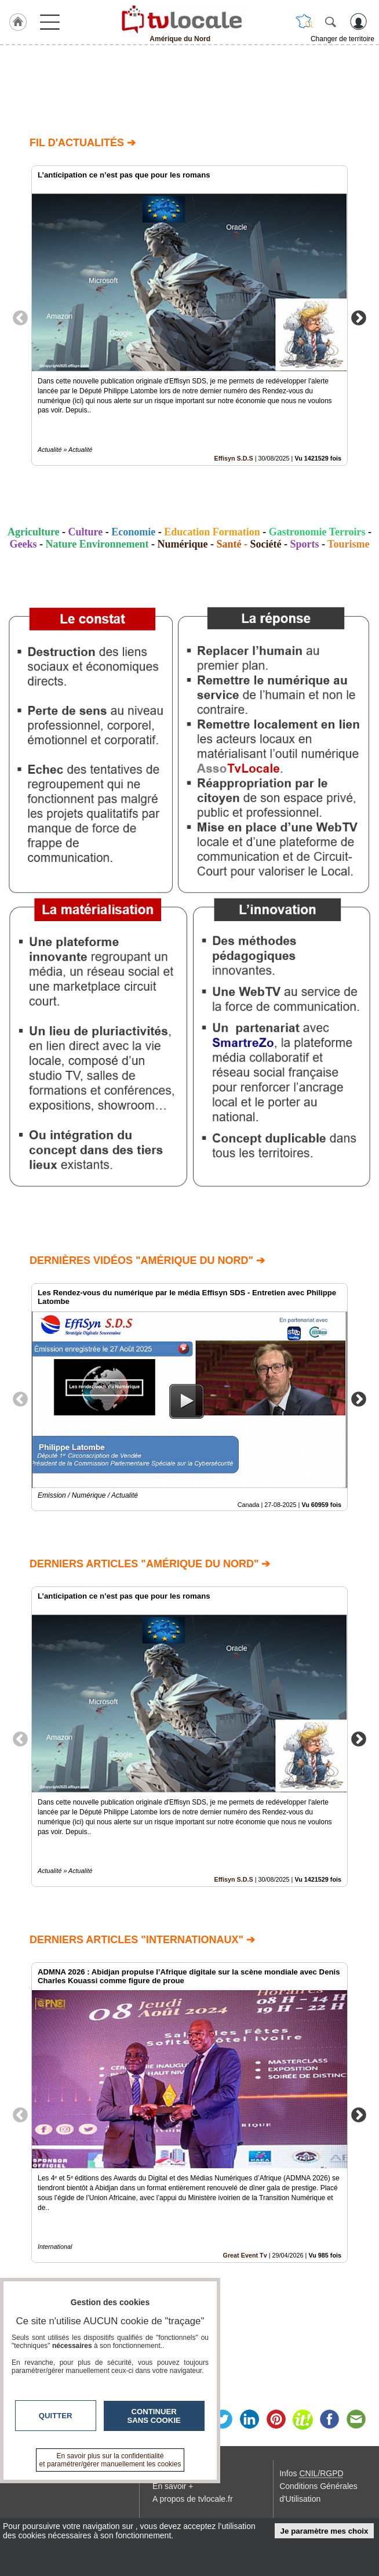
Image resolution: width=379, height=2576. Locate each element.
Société (265, 544)
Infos (311, 2473)
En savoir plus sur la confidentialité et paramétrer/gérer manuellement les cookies (110, 2460)
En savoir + (172, 2486)
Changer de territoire (342, 39)
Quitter (55, 2415)
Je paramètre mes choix (324, 2531)
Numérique (182, 544)
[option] (189, 315)
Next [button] (358, 317)
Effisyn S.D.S (233, 458)
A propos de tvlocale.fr (192, 2498)
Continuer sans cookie (154, 2416)
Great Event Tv (245, 2255)
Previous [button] (20, 317)
